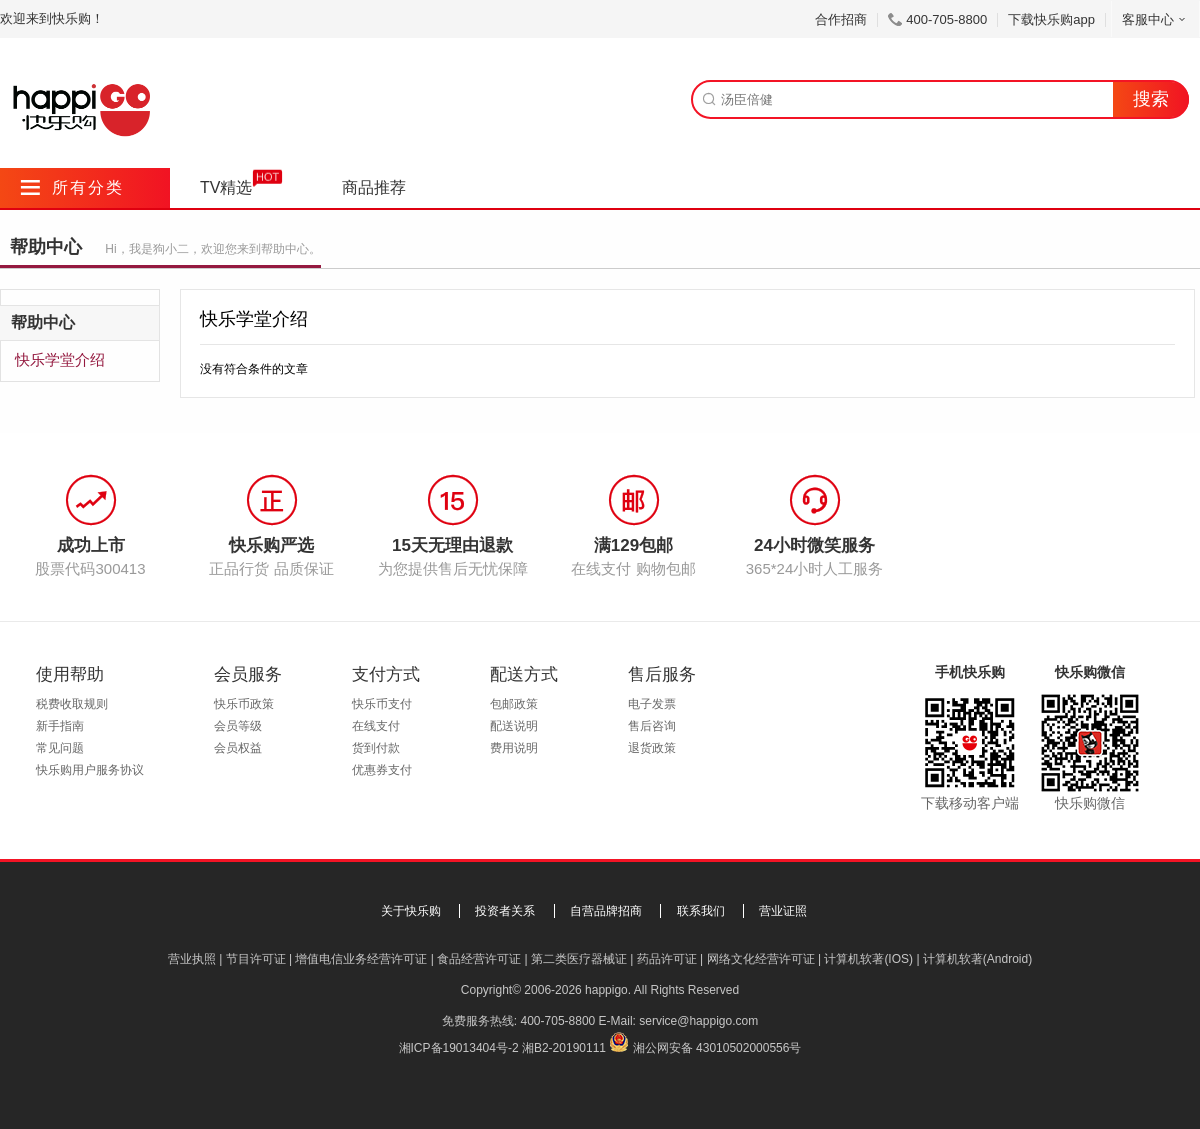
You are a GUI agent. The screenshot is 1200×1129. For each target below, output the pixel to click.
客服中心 (1155, 19)
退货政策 (652, 748)
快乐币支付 (382, 704)
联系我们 (701, 911)
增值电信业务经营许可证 (361, 959)
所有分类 (72, 187)
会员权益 (238, 748)
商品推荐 (374, 187)
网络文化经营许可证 (761, 959)
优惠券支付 (382, 770)
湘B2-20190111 (564, 1048)
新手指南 (60, 726)
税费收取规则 (72, 704)
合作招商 (841, 19)
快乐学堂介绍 (60, 359)
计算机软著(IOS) (868, 959)
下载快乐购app (1051, 19)
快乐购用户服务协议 (90, 770)
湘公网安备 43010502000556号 (717, 1048)
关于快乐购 (411, 911)
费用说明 (514, 748)
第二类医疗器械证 (579, 959)
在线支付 (376, 726)
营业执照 (192, 959)
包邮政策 (514, 704)
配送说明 (514, 726)
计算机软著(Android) (977, 959)
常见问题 (60, 748)
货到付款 (376, 748)
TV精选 (226, 187)
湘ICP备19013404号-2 (459, 1048)
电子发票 (652, 704)
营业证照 (783, 911)
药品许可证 (667, 959)
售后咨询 (652, 726)
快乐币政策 (244, 704)
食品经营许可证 (479, 959)
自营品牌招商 (606, 911)
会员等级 (238, 726)
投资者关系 (505, 911)
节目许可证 (256, 959)
